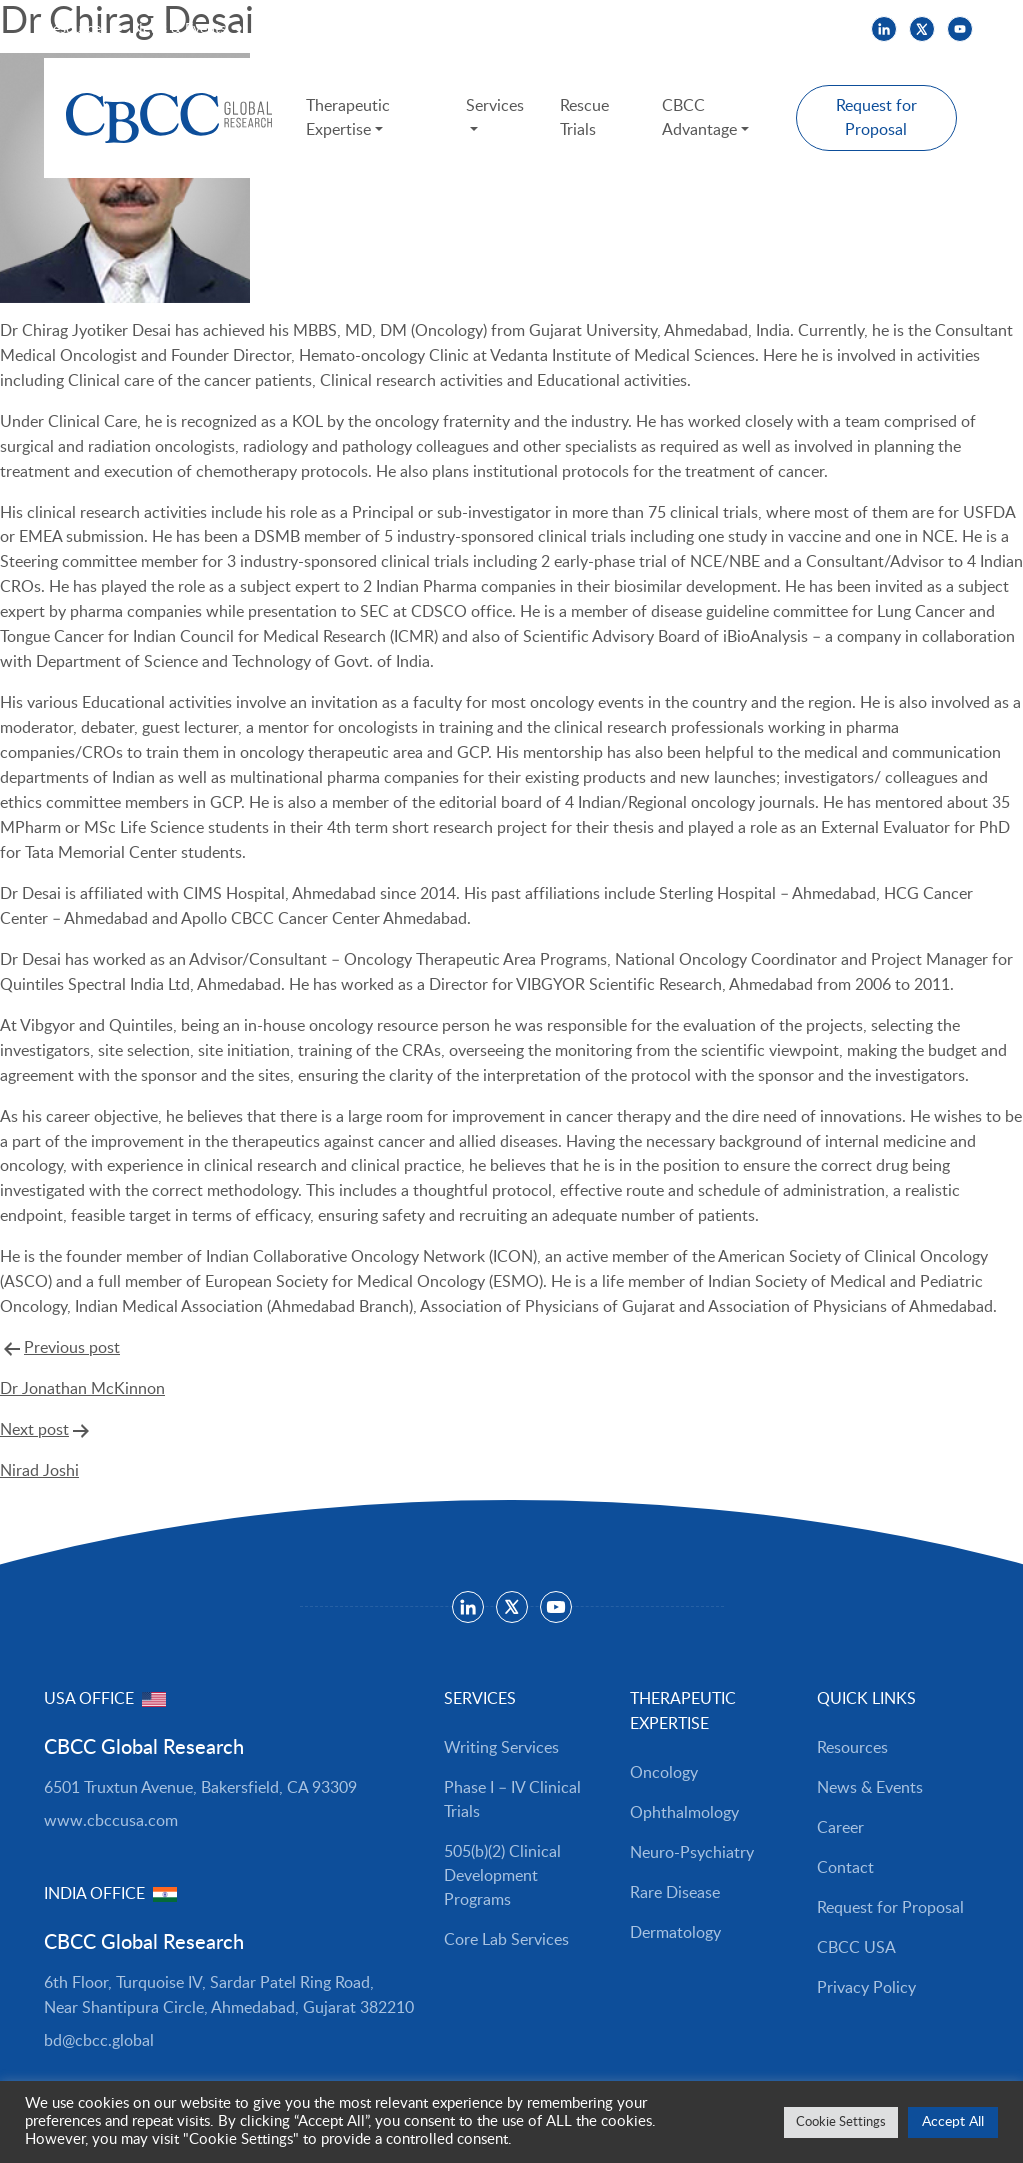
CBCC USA (355, 29)
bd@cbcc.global (99, 2041)
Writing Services (501, 1748)
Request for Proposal (876, 118)
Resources (75, 29)
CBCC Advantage (699, 118)
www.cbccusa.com (111, 1821)
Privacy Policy (866, 1988)
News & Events (179, 29)
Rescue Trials (584, 118)
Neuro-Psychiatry (692, 1853)
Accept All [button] (953, 2122)
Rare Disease (675, 1893)
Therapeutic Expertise (349, 118)
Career (840, 1828)
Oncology (664, 1773)
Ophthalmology (684, 1813)
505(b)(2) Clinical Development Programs (502, 1876)
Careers (274, 29)
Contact (845, 1868)
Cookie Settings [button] (841, 2122)
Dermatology (675, 1933)
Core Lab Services (506, 1940)
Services (495, 106)
